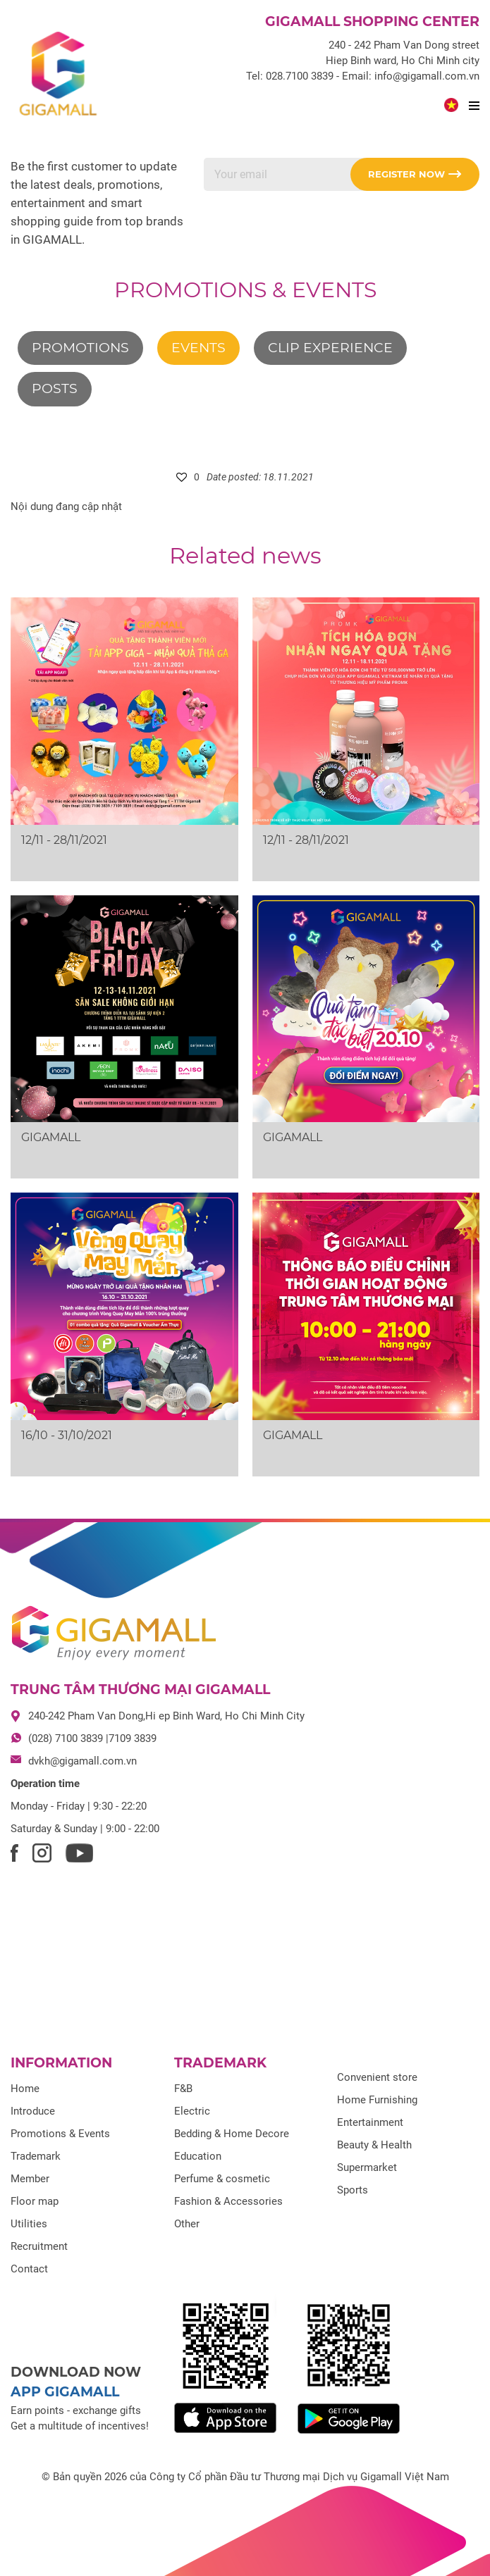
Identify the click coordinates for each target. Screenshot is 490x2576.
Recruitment (39, 2246)
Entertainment (370, 2122)
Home (25, 2088)
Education (197, 2156)
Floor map (35, 2201)
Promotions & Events (245, 290)
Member (30, 2178)
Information (61, 2063)
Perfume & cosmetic (222, 2178)
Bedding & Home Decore (231, 2133)
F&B (183, 2088)
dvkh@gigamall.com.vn (82, 1761)
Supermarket (367, 2167)
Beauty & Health (374, 2145)
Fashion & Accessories (228, 2201)
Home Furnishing (377, 2099)
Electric (192, 2111)
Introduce (33, 2111)
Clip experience (330, 348)
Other (187, 2223)
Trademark (36, 2156)
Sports (352, 2190)
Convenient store (377, 2077)
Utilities (29, 2223)
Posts (55, 388)
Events (198, 348)
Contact (29, 2269)
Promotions (80, 348)
